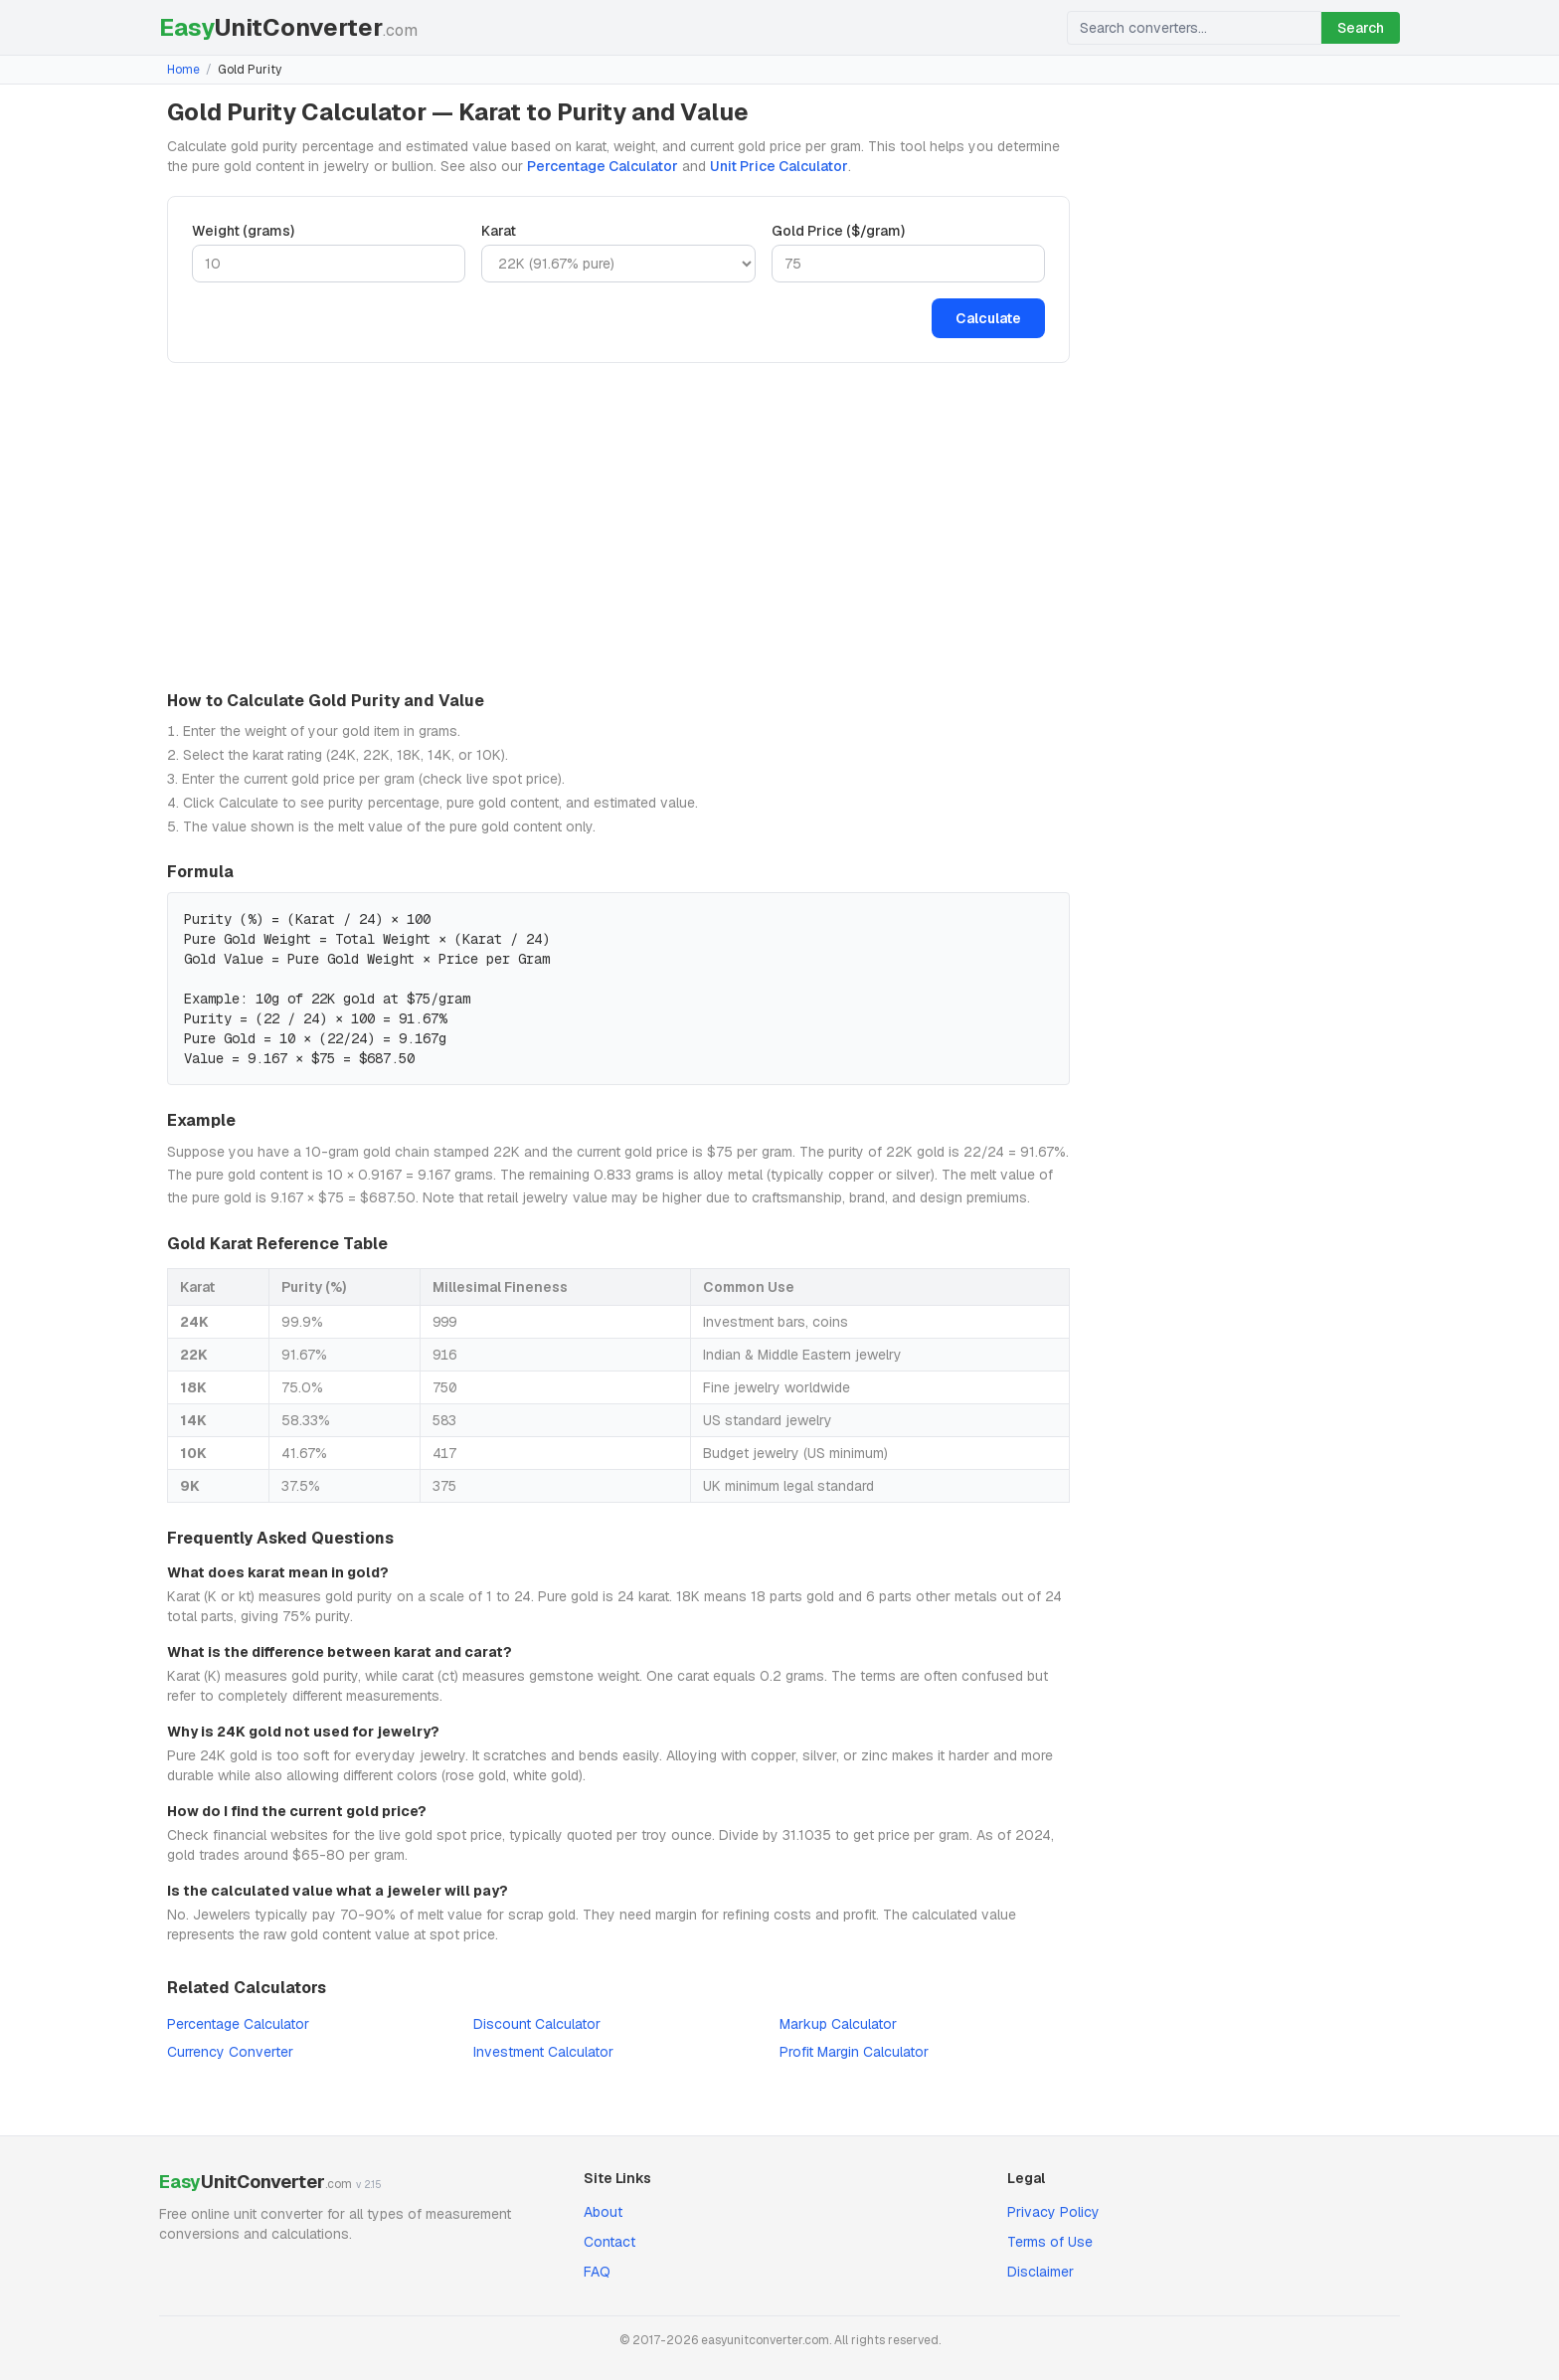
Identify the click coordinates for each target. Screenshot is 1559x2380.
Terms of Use (1050, 2242)
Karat (498, 231)
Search (1360, 28)
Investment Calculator (543, 2052)
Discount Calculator (537, 2024)
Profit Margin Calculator (854, 2052)
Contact (609, 2242)
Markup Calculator (838, 2024)
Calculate (988, 318)
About (603, 2212)
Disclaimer (1040, 2272)
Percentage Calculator (602, 166)
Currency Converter (230, 2052)
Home (183, 70)
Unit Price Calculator (779, 166)
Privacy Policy (1053, 2212)
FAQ (597, 2272)
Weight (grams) (243, 231)
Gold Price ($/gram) (838, 231)
